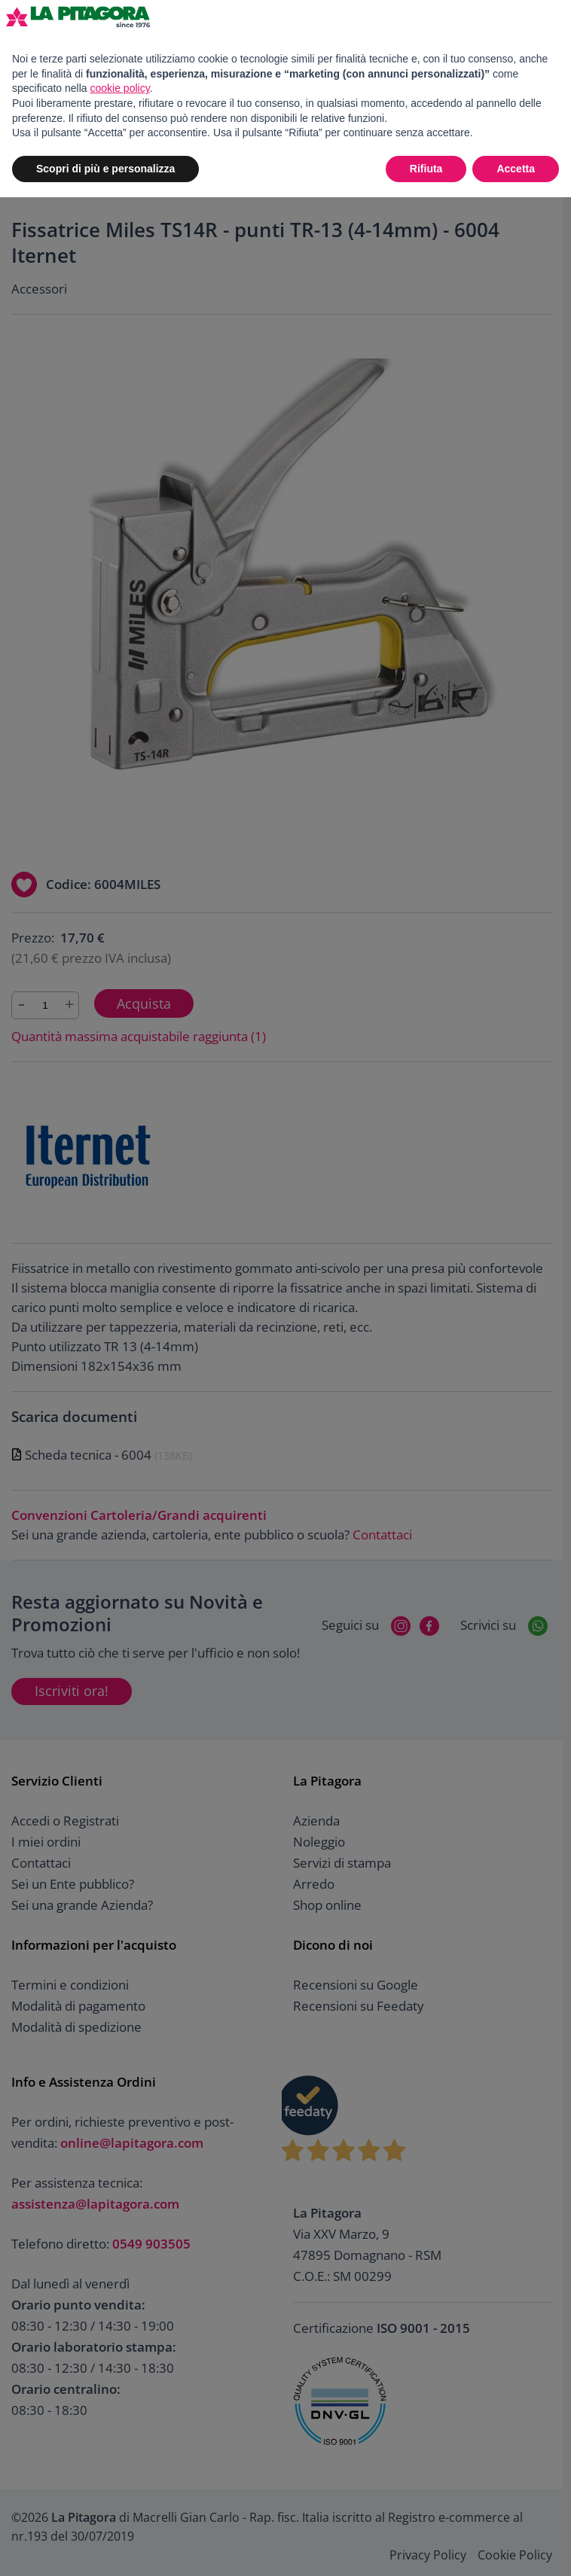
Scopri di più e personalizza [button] (105, 169)
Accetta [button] (515, 169)
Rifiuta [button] (426, 169)
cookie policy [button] (120, 88)
